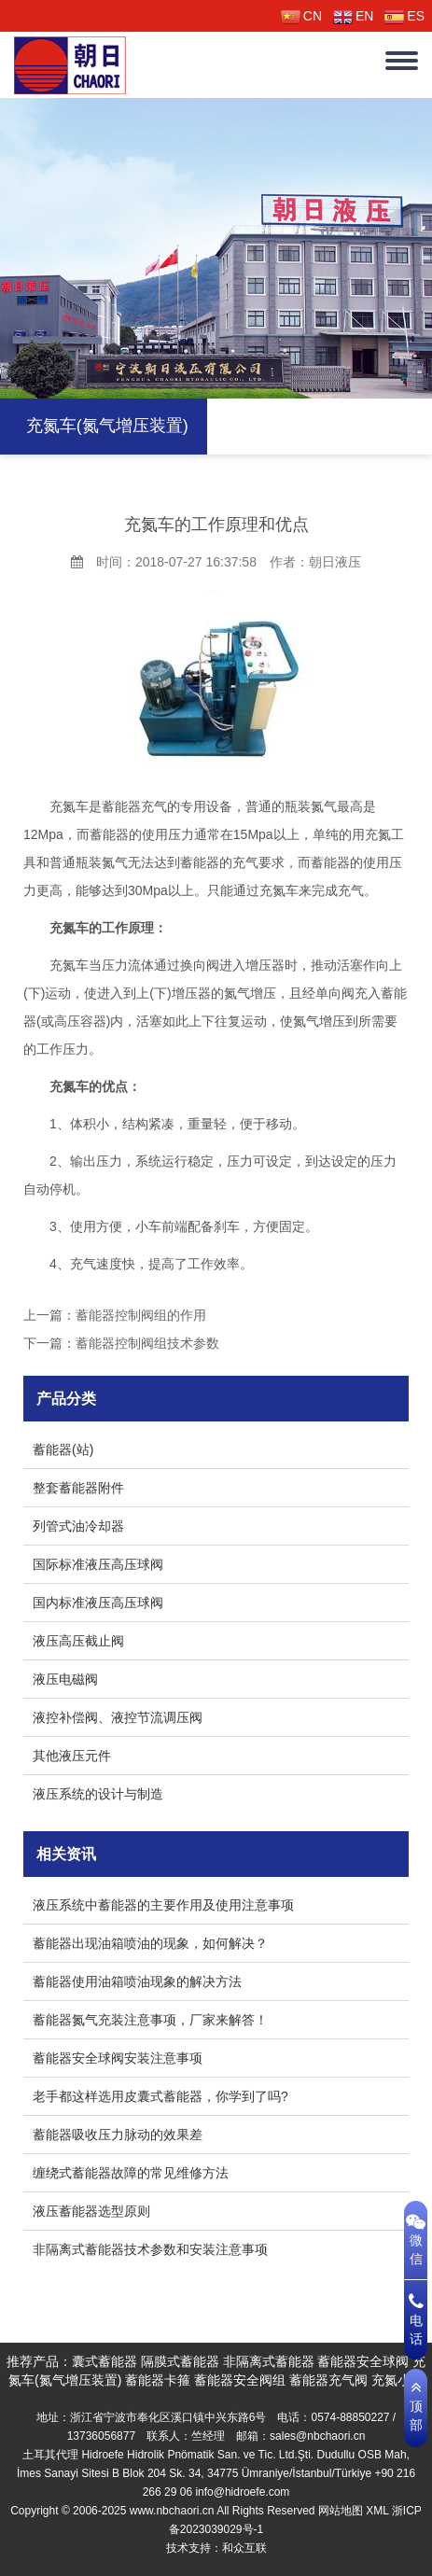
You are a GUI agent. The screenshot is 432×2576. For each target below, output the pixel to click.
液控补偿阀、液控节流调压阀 (117, 1717)
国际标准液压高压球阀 (98, 1564)
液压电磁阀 (65, 1679)
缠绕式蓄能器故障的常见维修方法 (131, 2172)
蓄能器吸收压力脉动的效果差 (117, 2134)
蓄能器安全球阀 (363, 2361)
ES (404, 15)
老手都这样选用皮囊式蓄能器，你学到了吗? (160, 2096)
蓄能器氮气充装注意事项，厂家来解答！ (150, 2019)
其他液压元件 (72, 1755)
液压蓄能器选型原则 (91, 2211)
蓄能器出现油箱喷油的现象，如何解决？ (150, 1943)
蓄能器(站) (63, 1449)
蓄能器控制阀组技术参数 (147, 1343)
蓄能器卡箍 (157, 2380)
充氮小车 (397, 2380)
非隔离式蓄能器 (268, 2361)
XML (377, 2510)
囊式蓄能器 (104, 2361)
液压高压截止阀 (78, 1640)
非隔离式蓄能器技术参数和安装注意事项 (150, 2249)
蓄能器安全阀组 (240, 2380)
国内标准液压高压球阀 (98, 1602)
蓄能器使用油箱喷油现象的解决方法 (137, 1981)
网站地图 (340, 2510)
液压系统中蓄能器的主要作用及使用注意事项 (163, 1904)
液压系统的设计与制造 (98, 1793)
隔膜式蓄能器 (180, 2361)
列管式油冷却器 (78, 1526)
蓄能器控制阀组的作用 (141, 1315)
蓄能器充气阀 (328, 2380)
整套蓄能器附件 (78, 1487)
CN (301, 15)
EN (353, 15)
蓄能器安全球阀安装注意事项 (117, 2058)
